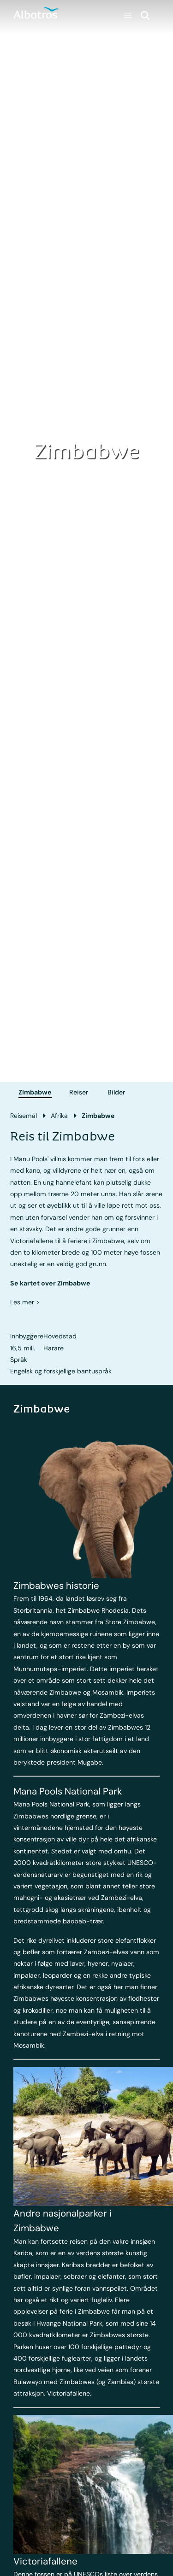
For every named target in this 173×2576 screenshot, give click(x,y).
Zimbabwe (35, 1092)
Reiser (78, 1092)
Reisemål (23, 1115)
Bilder (116, 1092)
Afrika (59, 1115)
